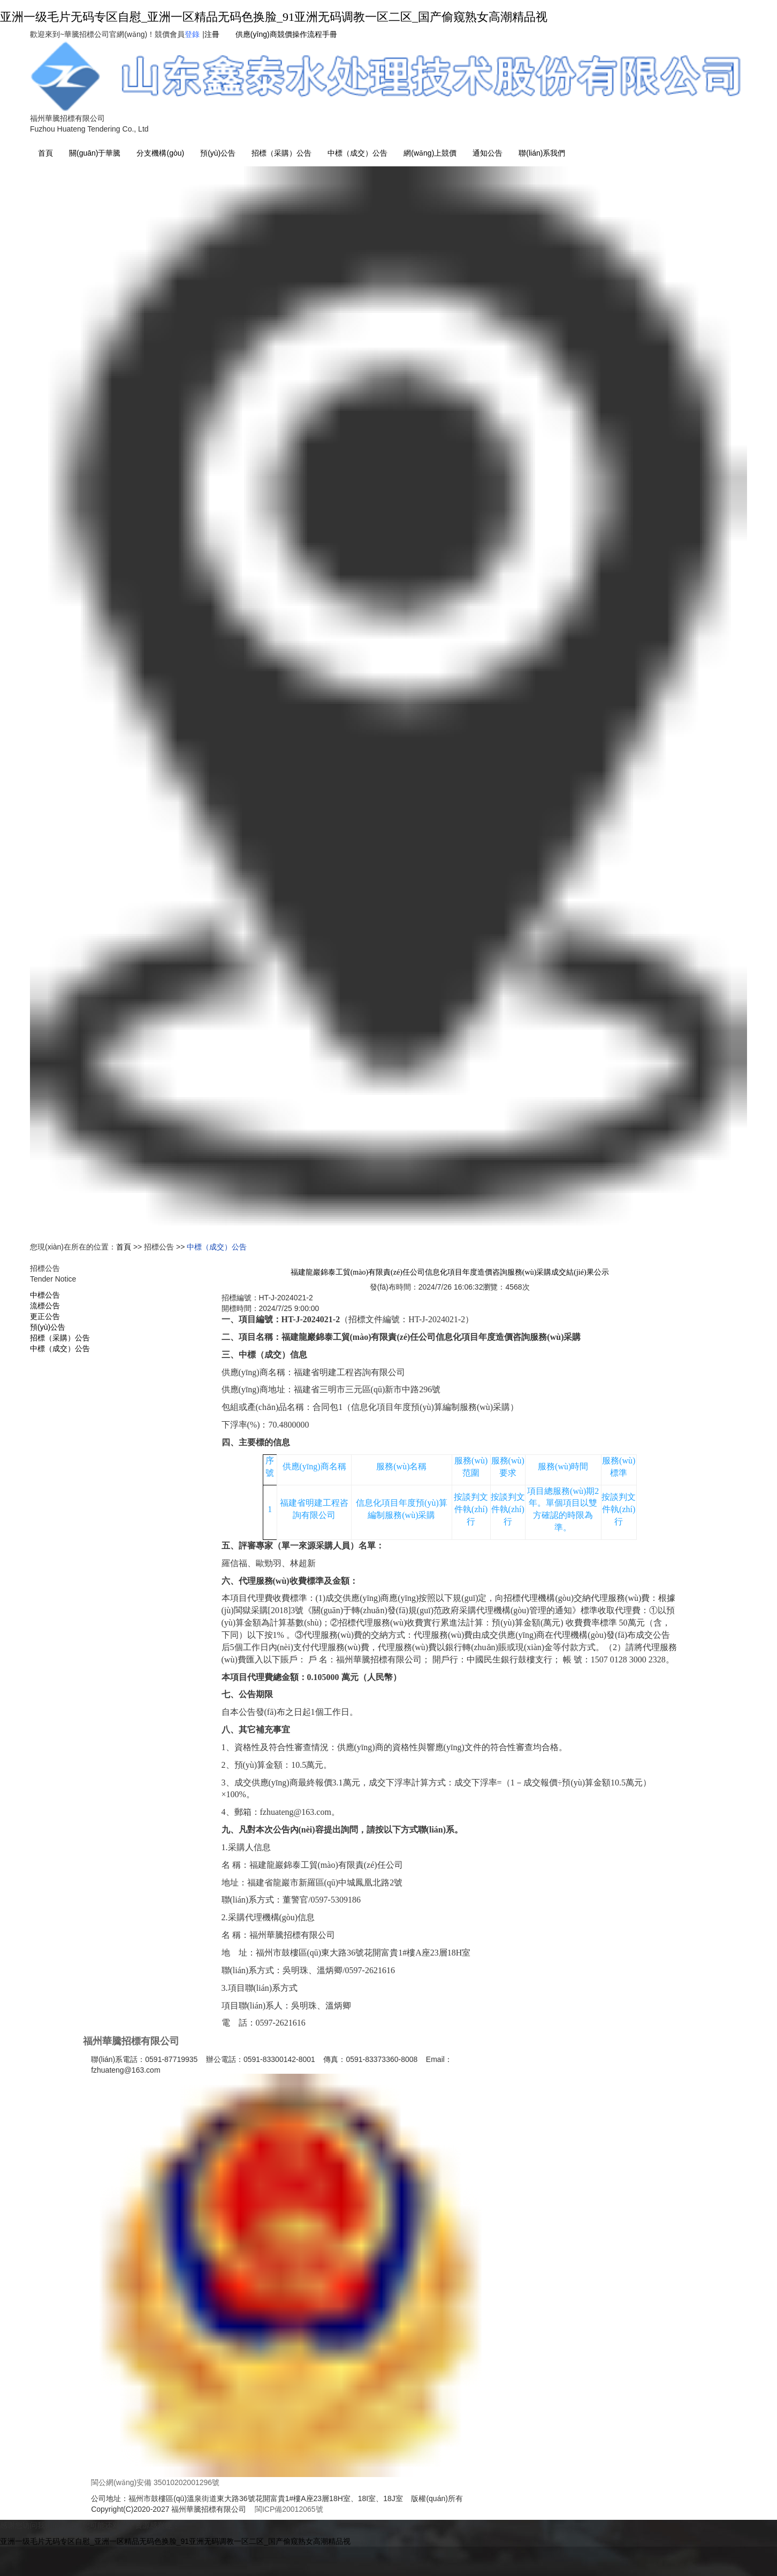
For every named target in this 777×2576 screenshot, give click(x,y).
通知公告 (487, 153)
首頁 (45, 153)
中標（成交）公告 (357, 153)
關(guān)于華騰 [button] (94, 153)
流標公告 (45, 1305)
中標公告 (45, 1295)
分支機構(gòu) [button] (160, 153)
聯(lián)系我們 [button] (542, 153)
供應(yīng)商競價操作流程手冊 (286, 34)
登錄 (192, 34)
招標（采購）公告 (281, 153)
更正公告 (45, 1316)
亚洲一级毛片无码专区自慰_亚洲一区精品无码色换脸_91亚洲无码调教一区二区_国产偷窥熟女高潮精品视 (273, 17)
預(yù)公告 (217, 153)
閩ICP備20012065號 (289, 2509)
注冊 (211, 34)
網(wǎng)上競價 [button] (429, 153)
